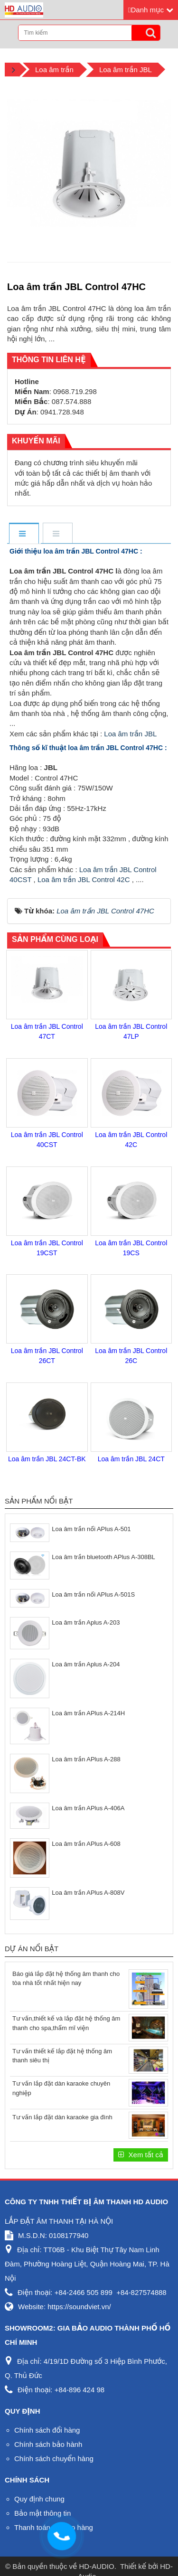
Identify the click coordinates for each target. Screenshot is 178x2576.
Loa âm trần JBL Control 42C (83, 879)
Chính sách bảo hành (48, 2444)
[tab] (23, 534)
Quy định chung (39, 2499)
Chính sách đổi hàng (47, 2430)
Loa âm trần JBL (130, 734)
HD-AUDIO (96, 2566)
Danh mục (147, 10)
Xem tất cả (144, 2155)
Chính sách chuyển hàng (54, 2458)
